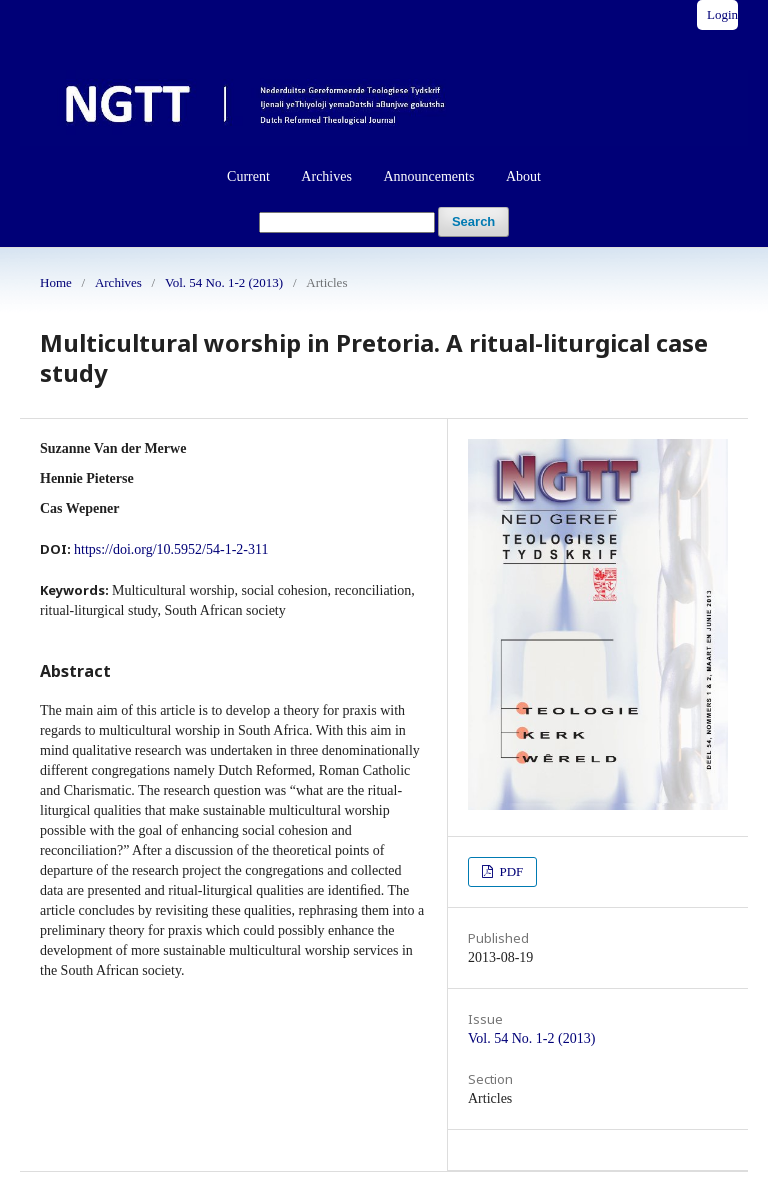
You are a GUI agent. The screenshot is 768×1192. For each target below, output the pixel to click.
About (523, 176)
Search (473, 221)
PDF (509, 871)
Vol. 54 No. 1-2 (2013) (224, 282)
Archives (326, 176)
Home (56, 282)
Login (722, 14)
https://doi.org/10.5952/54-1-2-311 (171, 549)
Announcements (428, 176)
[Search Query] (347, 222)
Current (248, 176)
